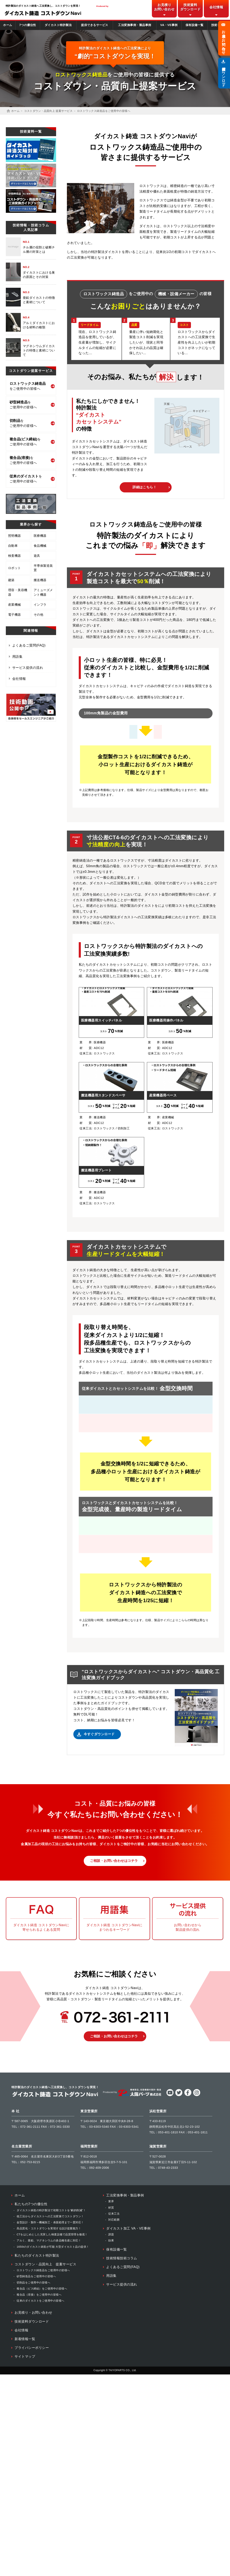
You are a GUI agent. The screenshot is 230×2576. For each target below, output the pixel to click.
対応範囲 (113, 2420)
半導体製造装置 (43, 568)
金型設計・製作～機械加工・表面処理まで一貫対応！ (50, 2423)
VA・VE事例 (168, 25)
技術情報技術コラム (121, 2459)
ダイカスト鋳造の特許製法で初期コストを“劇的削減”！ (51, 2411)
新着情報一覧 (25, 2540)
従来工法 (113, 2414)
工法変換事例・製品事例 (134, 25)
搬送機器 (40, 580)
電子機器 (14, 614)
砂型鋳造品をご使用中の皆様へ (36, 2477)
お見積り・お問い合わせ (33, 2513)
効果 (111, 2441)
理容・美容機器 (17, 592)
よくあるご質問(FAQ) (29, 645)
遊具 (37, 555)
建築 (11, 580)
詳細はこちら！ (144, 487)
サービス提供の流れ (27, 667)
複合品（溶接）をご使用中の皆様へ (39, 2495)
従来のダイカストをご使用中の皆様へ (40, 2501)
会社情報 (19, 678)
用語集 (17, 656)
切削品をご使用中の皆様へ (33, 2483)
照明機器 (14, 535)
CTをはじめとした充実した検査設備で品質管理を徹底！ (52, 2435)
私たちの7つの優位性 (31, 2405)
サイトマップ (25, 2557)
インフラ (40, 604)
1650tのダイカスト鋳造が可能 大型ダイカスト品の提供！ (53, 2447)
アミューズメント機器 (43, 592)
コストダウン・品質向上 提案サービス (45, 2465)
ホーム (7, 25)
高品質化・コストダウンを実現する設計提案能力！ (49, 2429)
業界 (111, 2402)
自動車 (13, 545)
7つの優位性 (27, 25)
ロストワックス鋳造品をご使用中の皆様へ (43, 2471)
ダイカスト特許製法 (58, 25)
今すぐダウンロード (99, 1935)
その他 (38, 614)
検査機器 (14, 555)
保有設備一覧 (195, 25)
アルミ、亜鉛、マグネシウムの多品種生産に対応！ (49, 2441)
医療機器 (40, 535)
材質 (111, 2408)
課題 (111, 2435)
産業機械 (14, 604)
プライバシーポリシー (32, 2549)
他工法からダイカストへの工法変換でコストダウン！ (50, 2417)
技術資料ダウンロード (32, 2522)
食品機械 (40, 545)
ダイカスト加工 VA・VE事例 (128, 2429)
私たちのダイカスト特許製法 (37, 2456)
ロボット (14, 568)
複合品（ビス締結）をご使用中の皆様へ (42, 2489)
